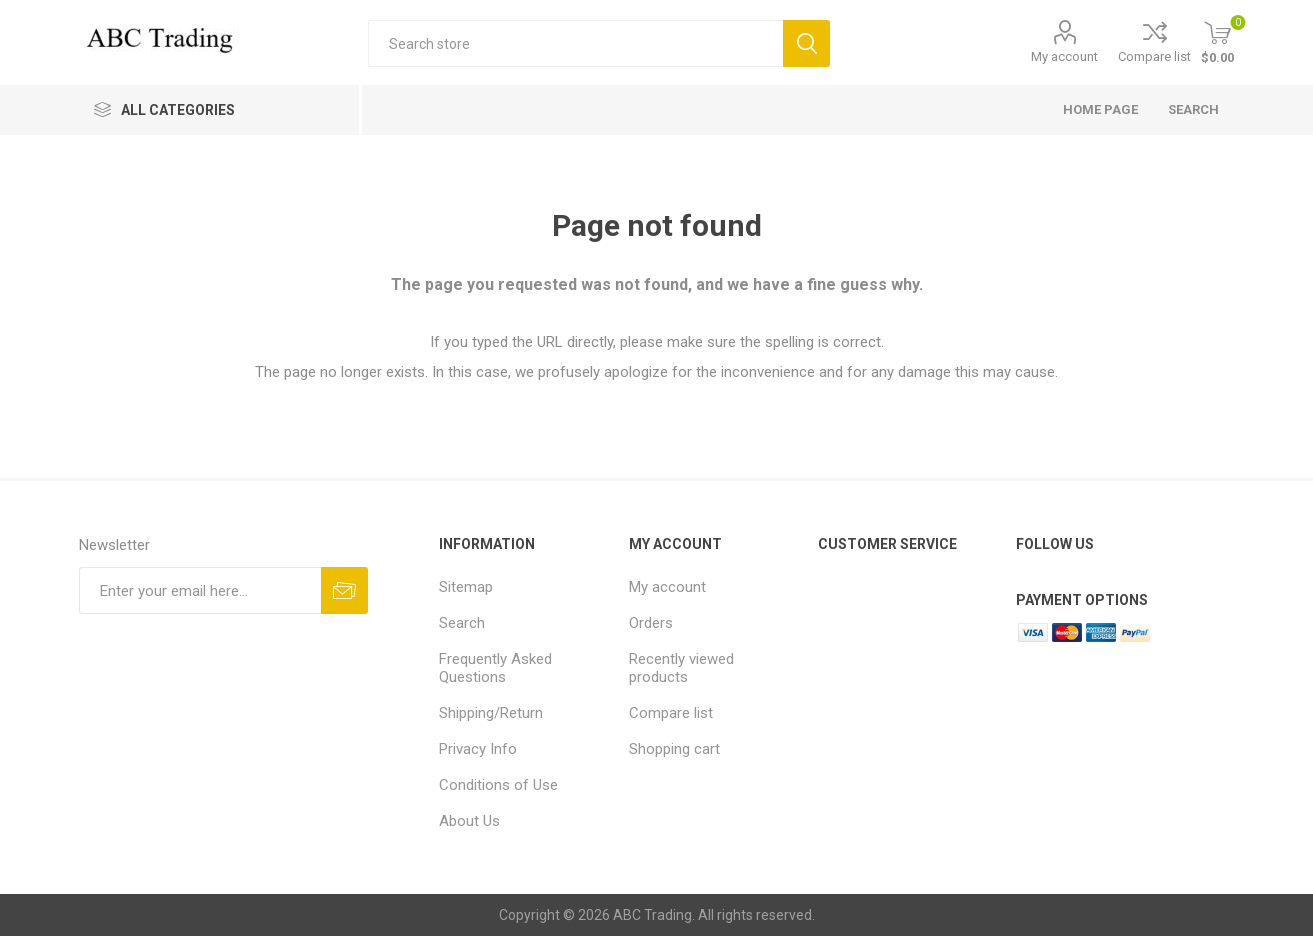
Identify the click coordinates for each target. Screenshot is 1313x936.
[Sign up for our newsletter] (200, 590)
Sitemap (466, 587)
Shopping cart (674, 749)
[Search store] (575, 43)
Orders (651, 623)
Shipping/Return (491, 713)
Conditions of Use (498, 785)
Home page (1100, 109)
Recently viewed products (681, 668)
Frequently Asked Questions (495, 668)
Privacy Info (478, 749)
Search (806, 43)
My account (1064, 56)
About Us (469, 821)
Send (344, 590)
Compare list (1154, 56)
